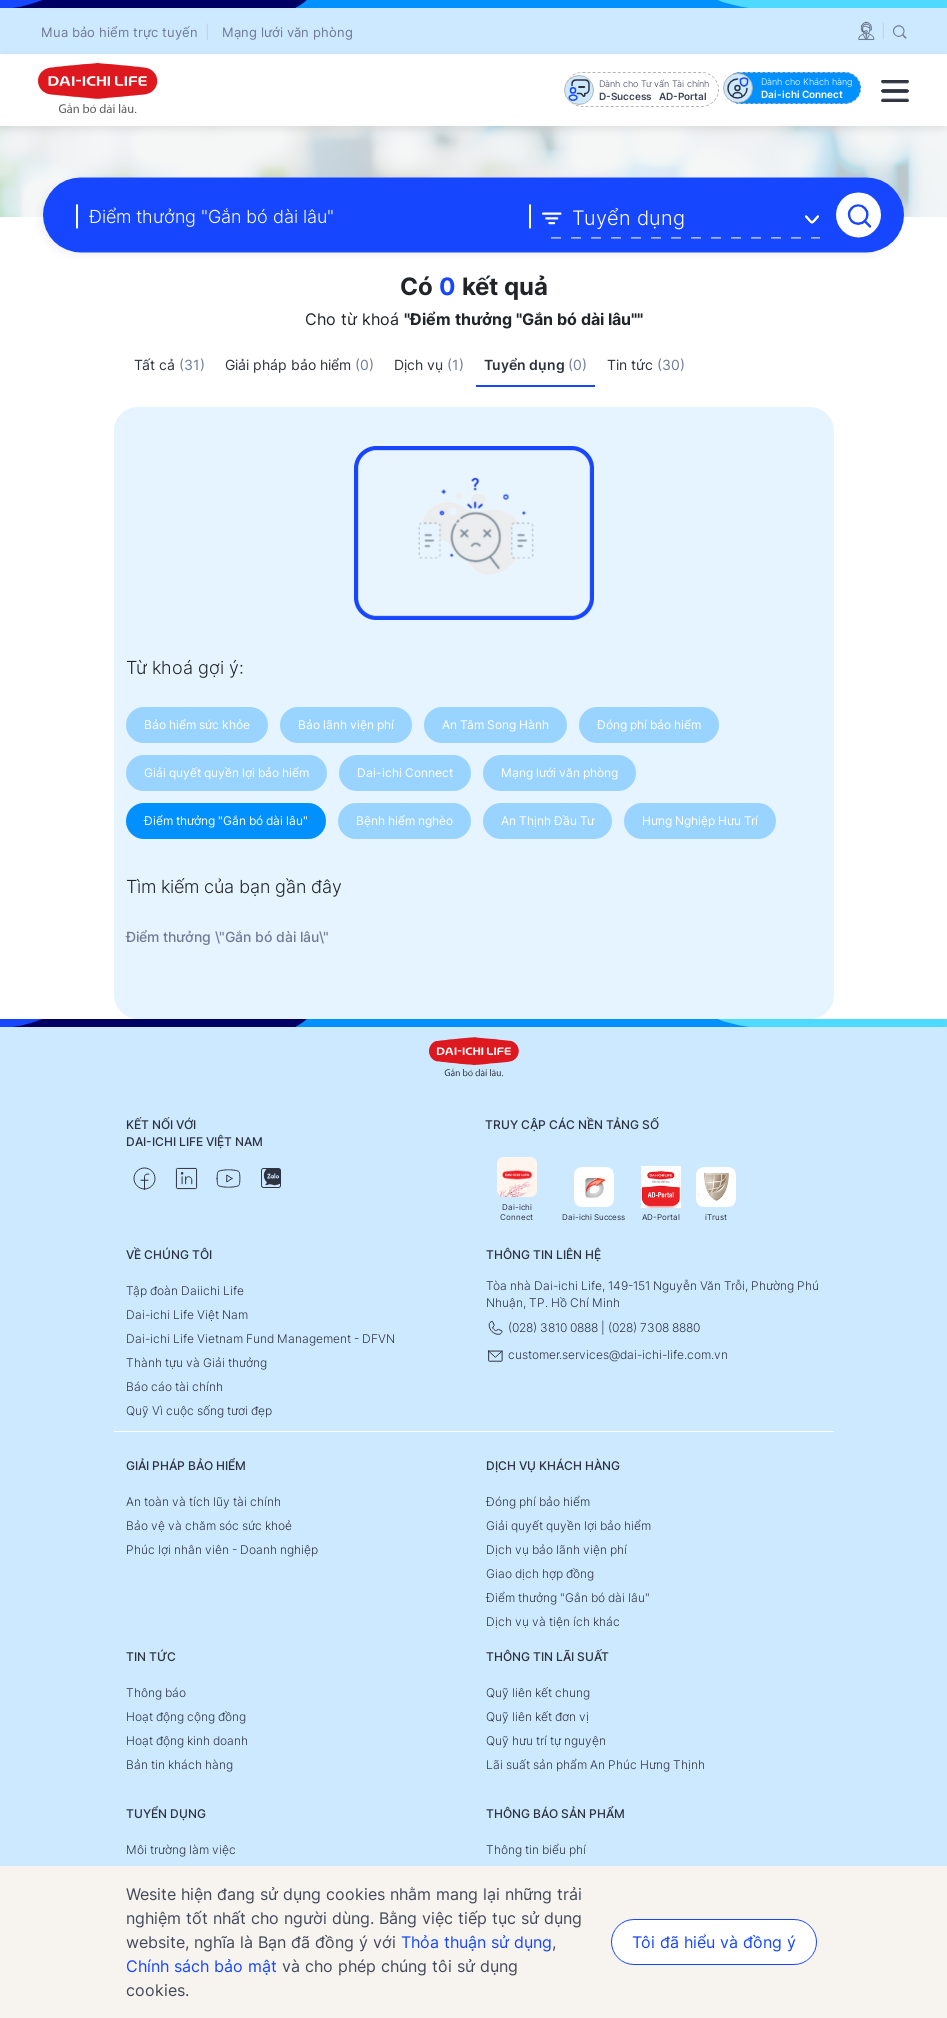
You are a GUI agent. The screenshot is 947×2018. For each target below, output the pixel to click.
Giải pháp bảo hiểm (299, 364)
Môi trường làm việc (181, 1849)
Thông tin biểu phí (536, 1849)
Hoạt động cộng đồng (186, 1716)
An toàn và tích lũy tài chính (203, 1501)
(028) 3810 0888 (543, 1327)
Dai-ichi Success (593, 1194)
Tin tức (646, 364)
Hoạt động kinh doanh (187, 1740)
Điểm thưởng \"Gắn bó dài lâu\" (227, 936)
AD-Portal (661, 1194)
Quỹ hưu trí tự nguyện (546, 1740)
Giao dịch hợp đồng (540, 1573)
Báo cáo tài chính (174, 1386)
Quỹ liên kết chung (538, 1692)
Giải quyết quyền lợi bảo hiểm (568, 1525)
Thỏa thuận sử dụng (476, 1942)
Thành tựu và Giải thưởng (196, 1362)
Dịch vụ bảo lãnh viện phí (556, 1549)
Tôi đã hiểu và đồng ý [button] (714, 1942)
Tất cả (169, 364)
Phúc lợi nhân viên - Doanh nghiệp (222, 1549)
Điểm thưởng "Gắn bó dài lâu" (568, 1597)
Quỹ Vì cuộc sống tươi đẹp (199, 1410)
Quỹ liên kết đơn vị (537, 1716)
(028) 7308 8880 (654, 1327)
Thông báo (156, 1692)
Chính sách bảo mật (201, 1966)
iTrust (716, 1194)
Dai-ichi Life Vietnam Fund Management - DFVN (260, 1338)
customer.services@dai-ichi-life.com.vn (607, 1354)
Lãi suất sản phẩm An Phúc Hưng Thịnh (595, 1764)
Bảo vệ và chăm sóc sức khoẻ (209, 1525)
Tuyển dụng (535, 364)
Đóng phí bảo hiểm (538, 1501)
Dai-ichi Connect (517, 1189)
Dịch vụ (429, 364)
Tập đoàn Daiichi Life (185, 1290)
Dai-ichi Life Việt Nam (187, 1314)
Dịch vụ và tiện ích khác (553, 1621)
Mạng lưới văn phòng (287, 32)
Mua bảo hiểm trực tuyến (119, 32)
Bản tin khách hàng (179, 1764)
